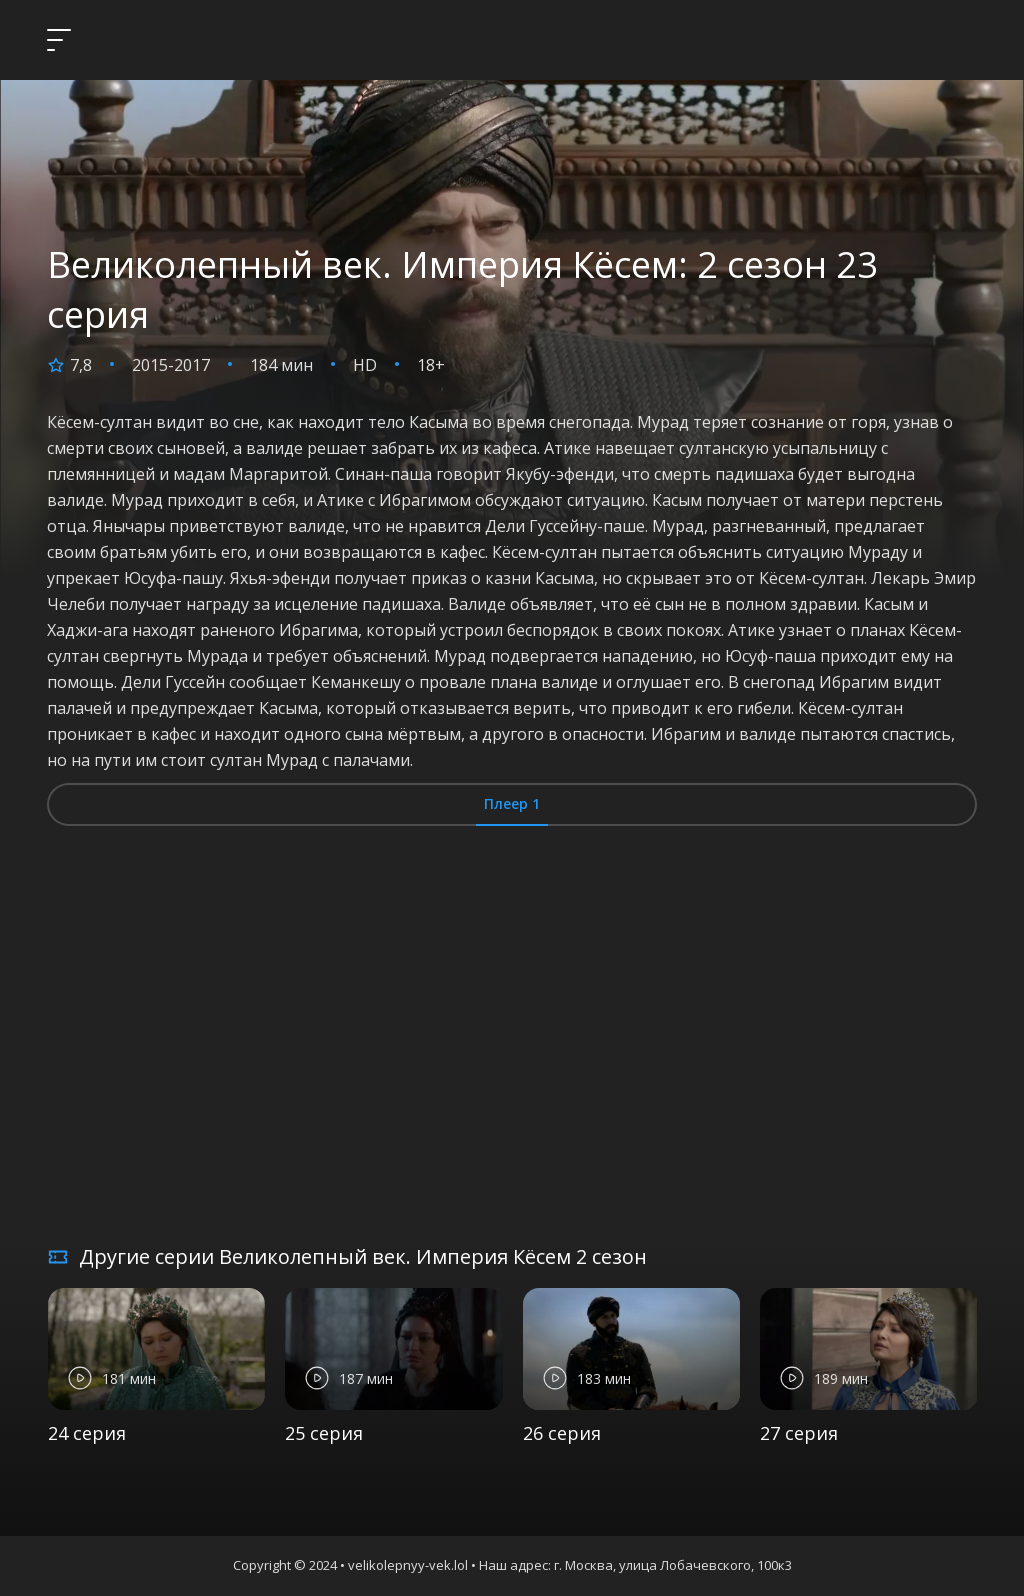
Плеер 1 (512, 803)
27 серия (799, 1433)
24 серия (87, 1433)
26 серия (562, 1433)
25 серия (324, 1433)
